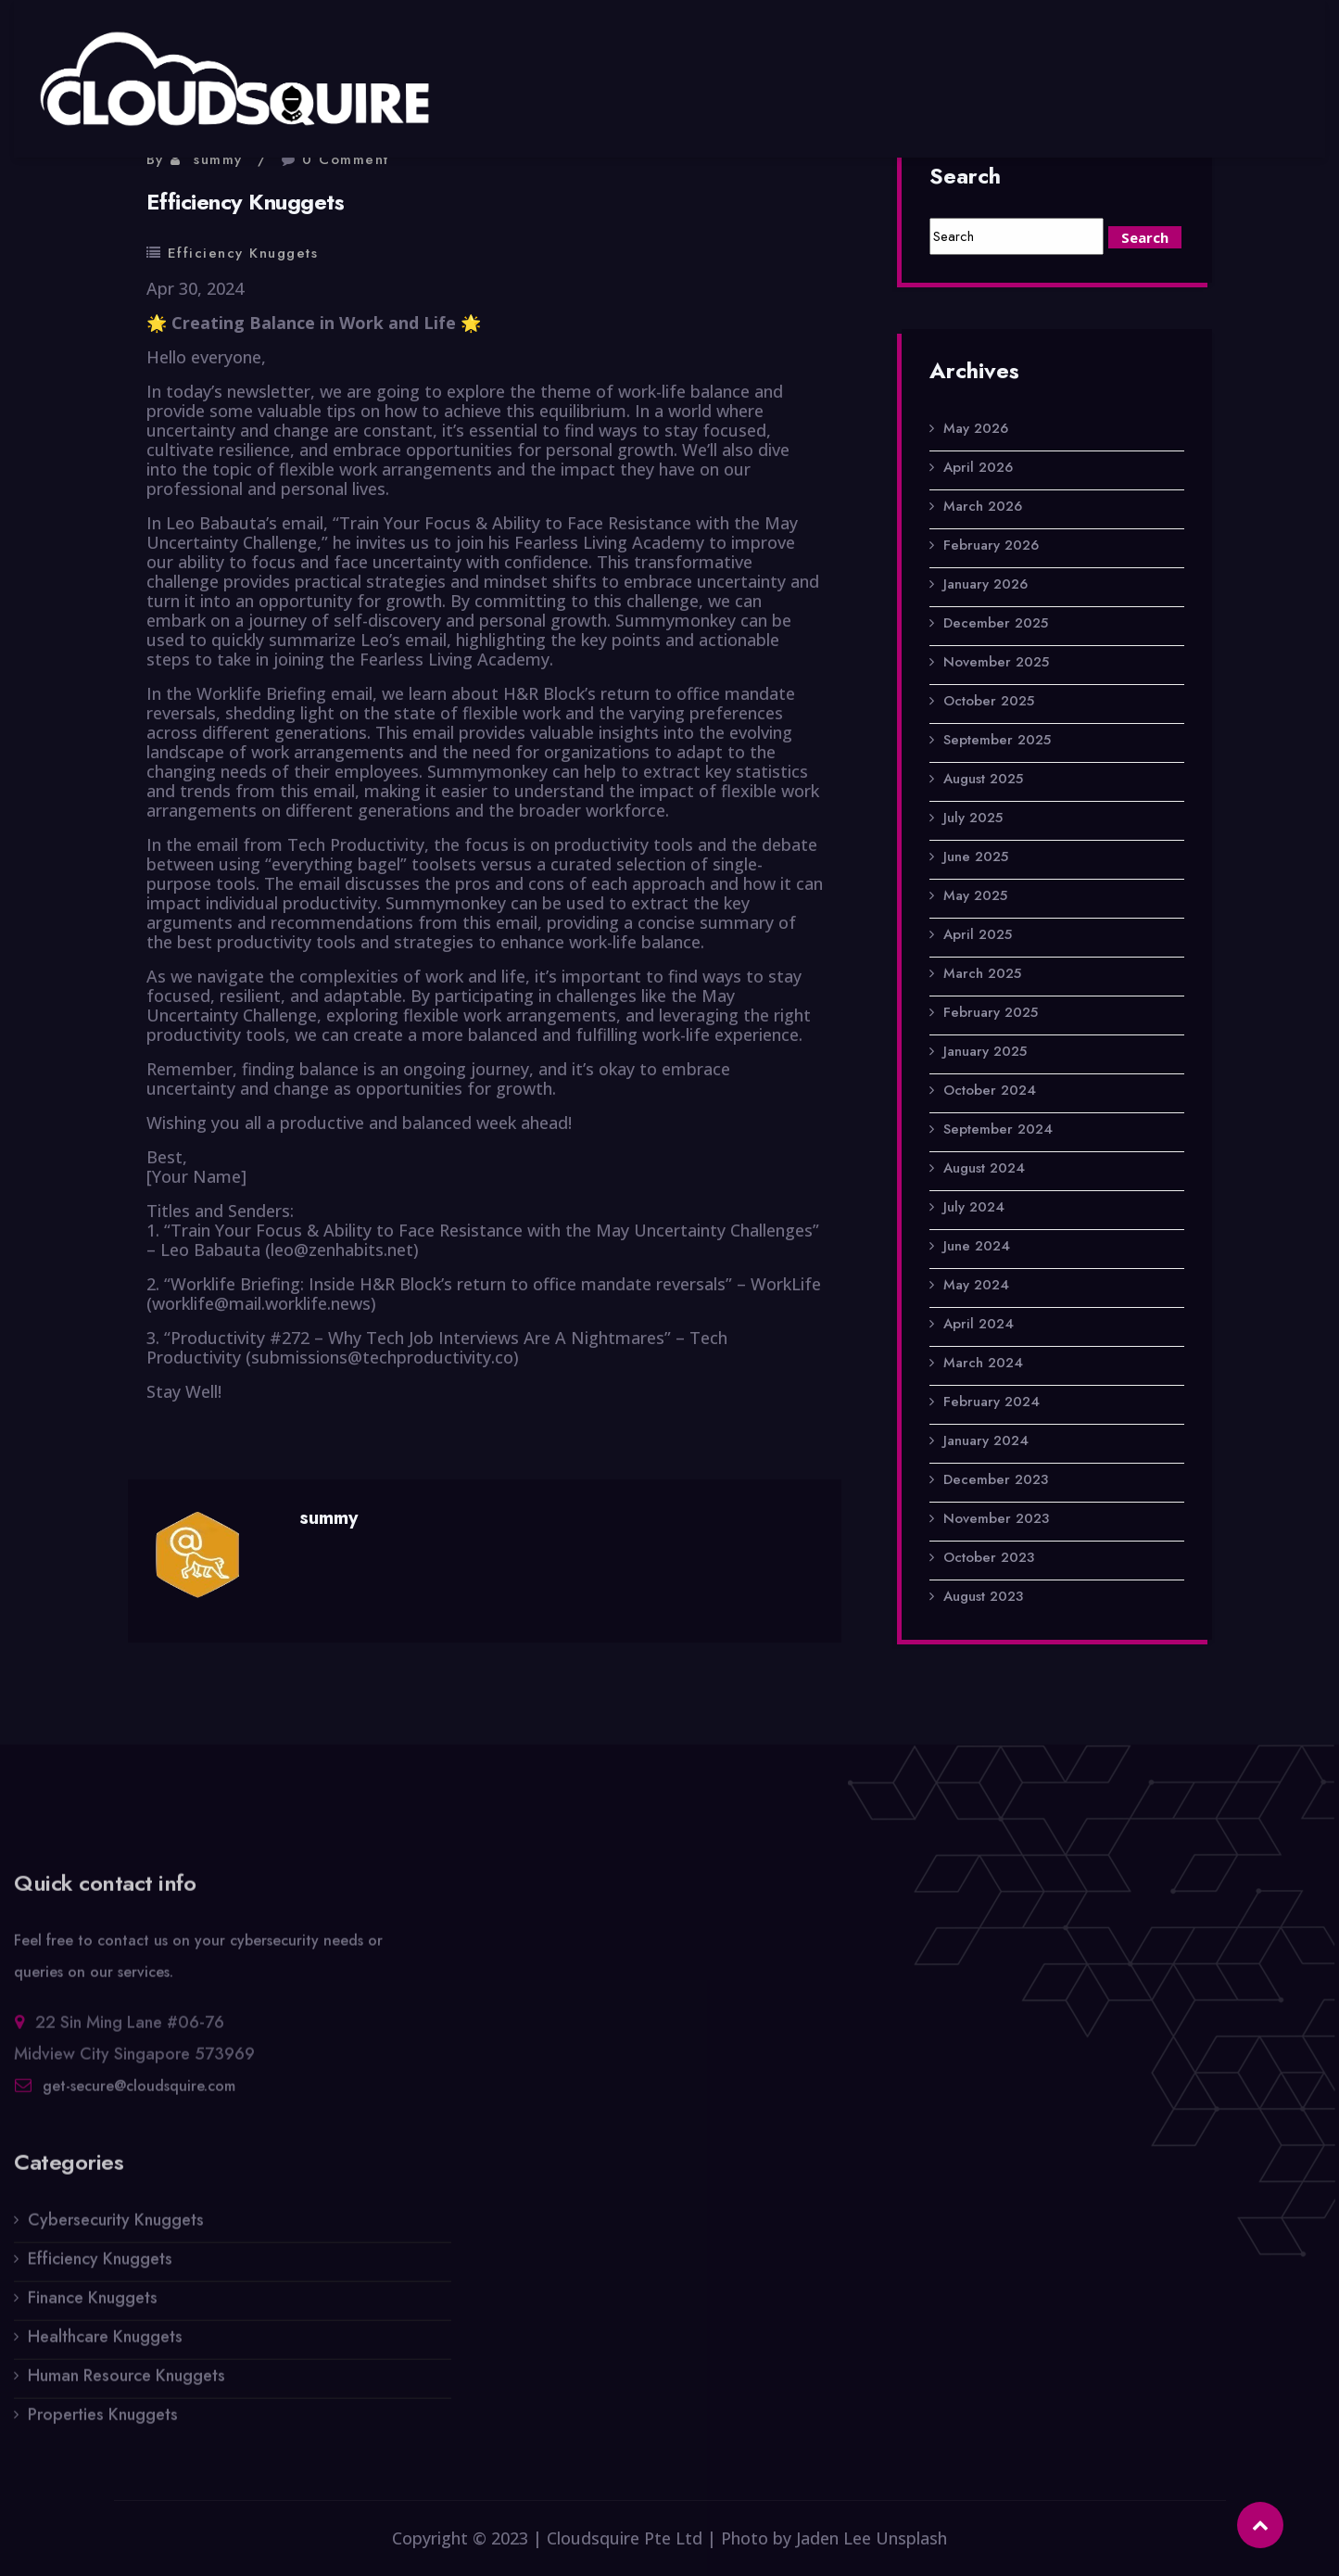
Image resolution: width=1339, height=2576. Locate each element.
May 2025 (975, 896)
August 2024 (984, 1169)
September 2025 (997, 740)
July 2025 (973, 818)
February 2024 (991, 1402)
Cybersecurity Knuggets (116, 2229)
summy (218, 159)
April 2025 (977, 935)
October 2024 (989, 1091)
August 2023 (983, 1597)
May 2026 (975, 429)
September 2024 (998, 1130)
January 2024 (986, 1441)
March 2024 (983, 1363)
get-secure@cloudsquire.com (139, 2095)
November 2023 (996, 1519)
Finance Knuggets (93, 2307)
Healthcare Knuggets (105, 2346)
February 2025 (990, 1013)
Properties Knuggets (103, 2424)
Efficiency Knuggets (243, 253)
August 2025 (983, 779)
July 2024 (973, 1208)
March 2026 (982, 507)
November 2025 (996, 663)
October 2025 (988, 702)
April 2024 (978, 1324)
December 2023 (995, 1480)
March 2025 (982, 974)
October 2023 (988, 1558)
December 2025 (995, 624)
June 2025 (975, 857)
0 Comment (345, 159)
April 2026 (978, 468)
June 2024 (976, 1247)
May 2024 (976, 1285)
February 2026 (991, 546)
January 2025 (985, 1052)
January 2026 (985, 585)
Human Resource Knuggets (126, 2385)
